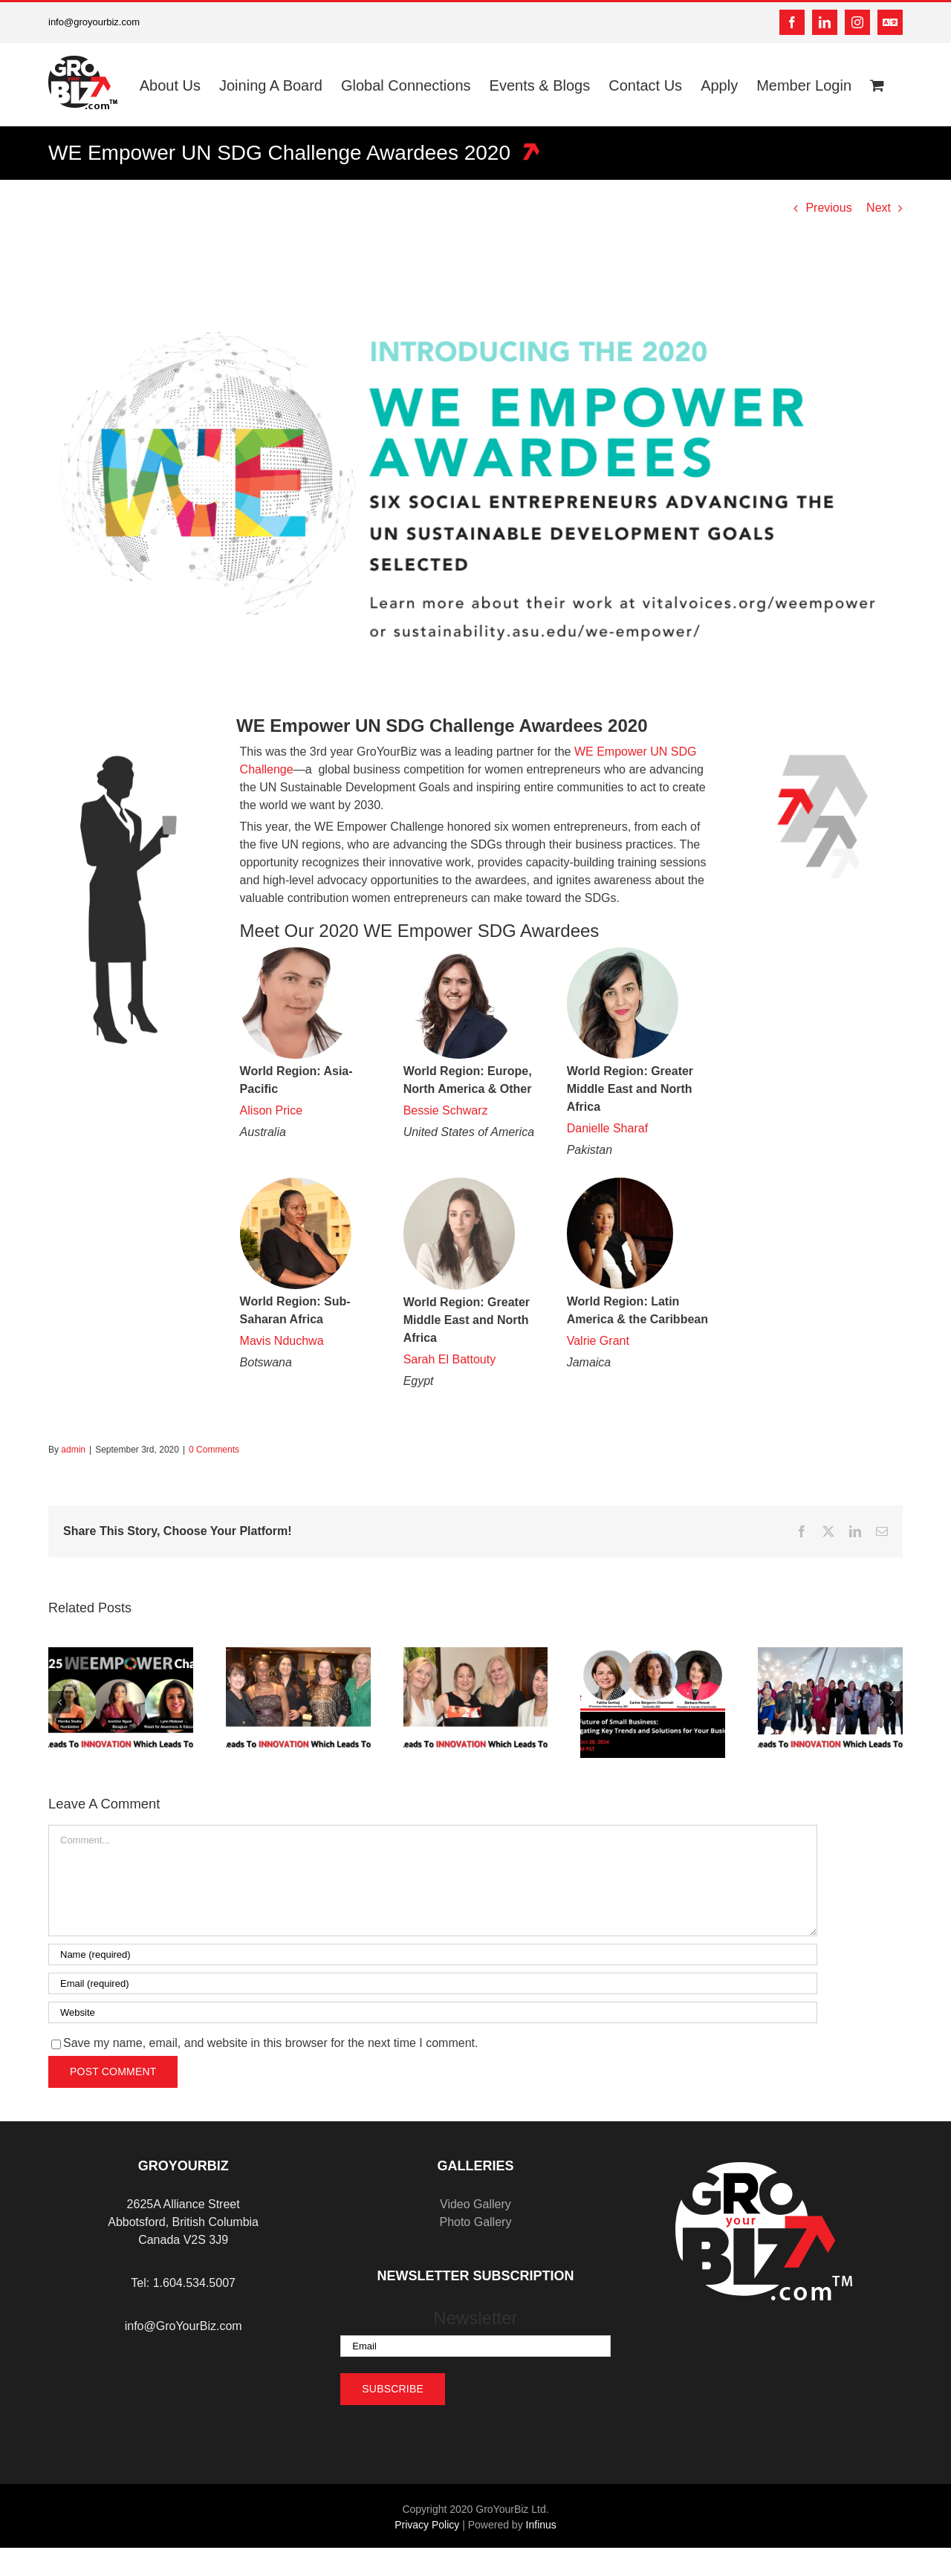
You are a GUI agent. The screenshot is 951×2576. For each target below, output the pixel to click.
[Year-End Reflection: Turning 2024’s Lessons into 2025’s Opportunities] (298, 1653)
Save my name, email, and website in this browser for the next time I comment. (270, 2043)
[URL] (432, 2012)
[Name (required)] (432, 1954)
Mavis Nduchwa (282, 1340)
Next (878, 207)
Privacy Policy (427, 2525)
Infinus (541, 2525)
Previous (828, 207)
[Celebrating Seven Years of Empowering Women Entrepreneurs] (120, 1653)
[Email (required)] (432, 1983)
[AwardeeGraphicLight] (475, 479)
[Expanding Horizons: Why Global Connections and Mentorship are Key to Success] (830, 1653)
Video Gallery (475, 2204)
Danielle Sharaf (607, 1128)
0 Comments (214, 1449)
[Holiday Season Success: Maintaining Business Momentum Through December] (475, 1653)
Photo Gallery (475, 2222)
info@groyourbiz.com (94, 21)
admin (73, 1449)
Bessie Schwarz (445, 1110)
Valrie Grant (598, 1340)
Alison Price (271, 1110)
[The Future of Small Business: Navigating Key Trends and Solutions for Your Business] (652, 1653)
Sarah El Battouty (449, 1359)
